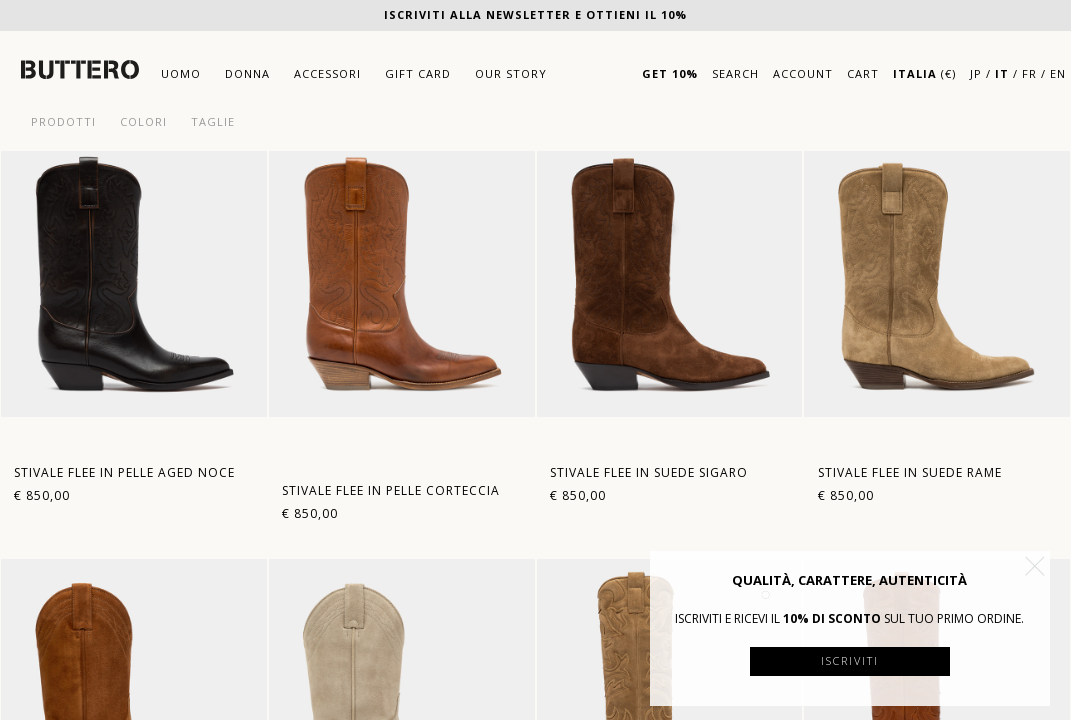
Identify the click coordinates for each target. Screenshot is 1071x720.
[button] (1035, 566)
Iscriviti (850, 660)
